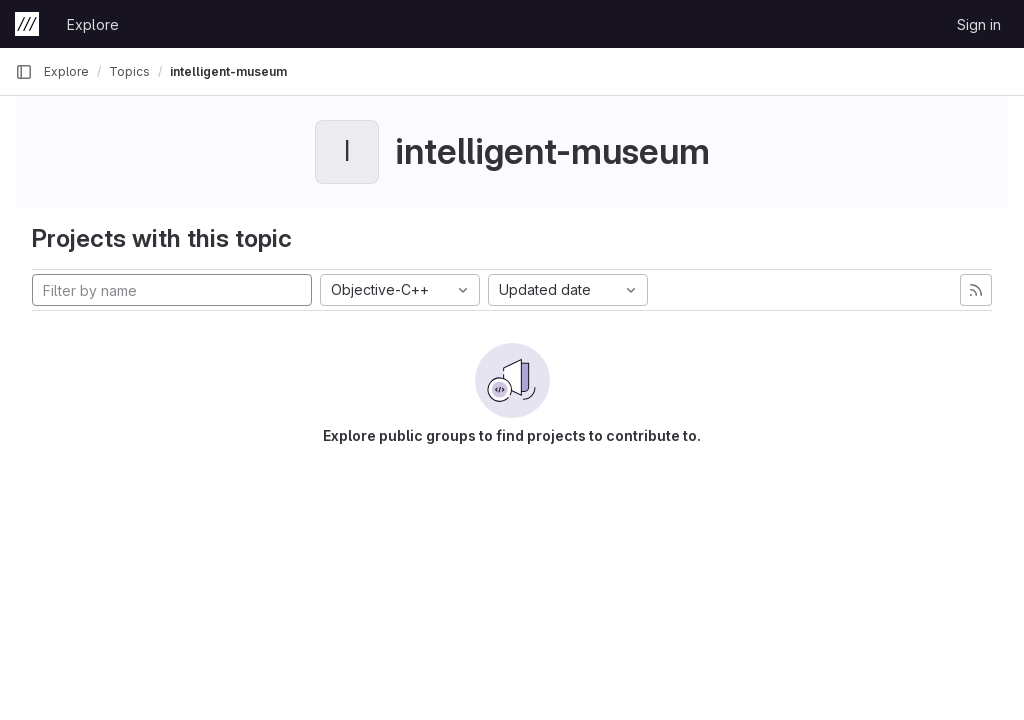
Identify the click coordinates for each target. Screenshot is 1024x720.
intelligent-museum (228, 71)
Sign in (979, 24)
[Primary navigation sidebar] (24, 72)
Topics (129, 71)
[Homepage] (27, 24)
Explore (93, 24)
